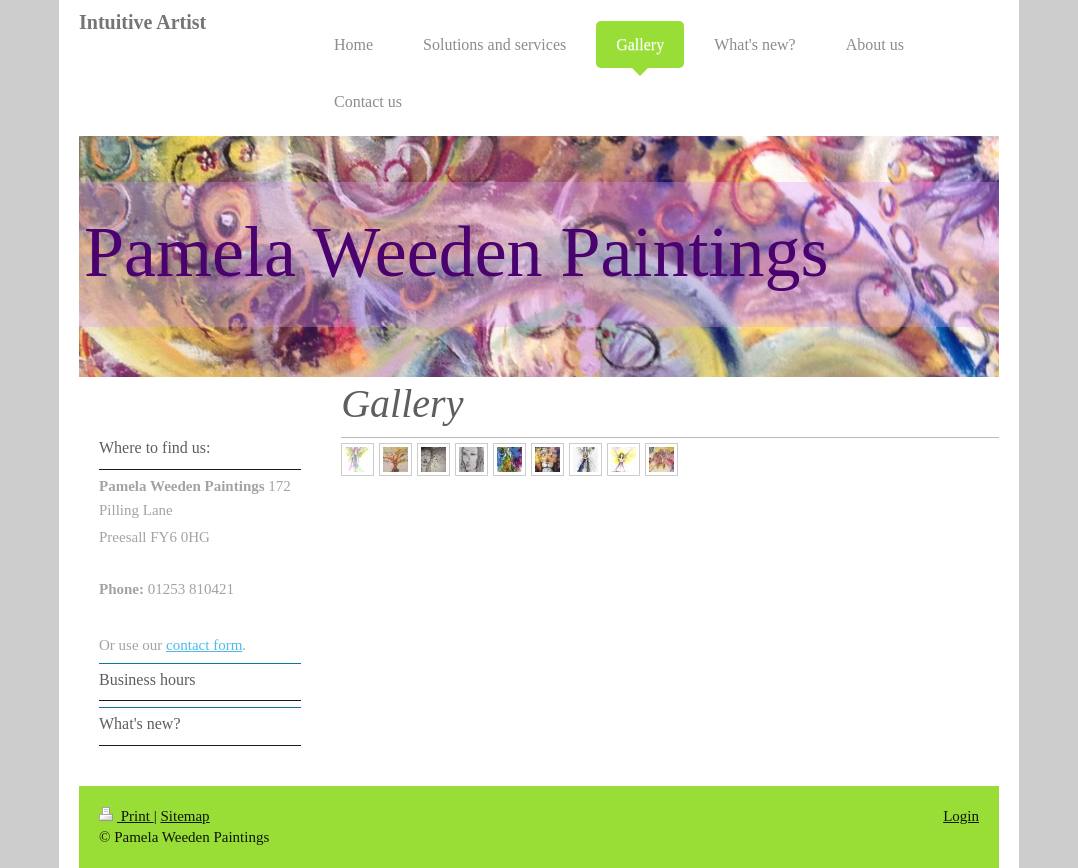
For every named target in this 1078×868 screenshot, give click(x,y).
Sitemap (184, 816)
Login (961, 816)
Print (126, 816)
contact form (204, 645)
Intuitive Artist (142, 22)
